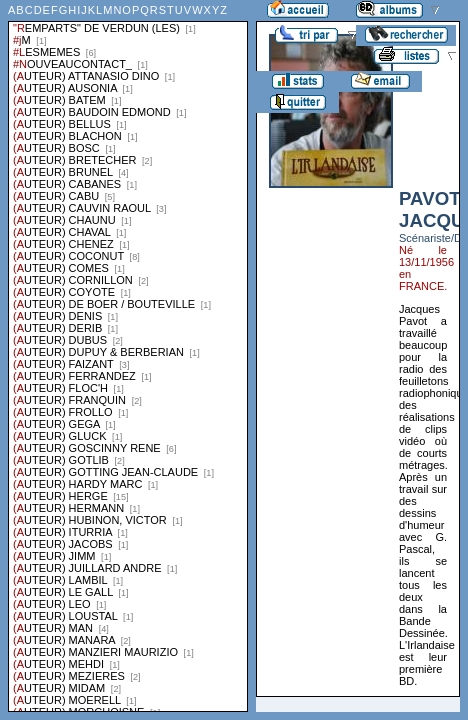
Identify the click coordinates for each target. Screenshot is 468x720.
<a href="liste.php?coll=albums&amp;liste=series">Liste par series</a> (128, 356)
